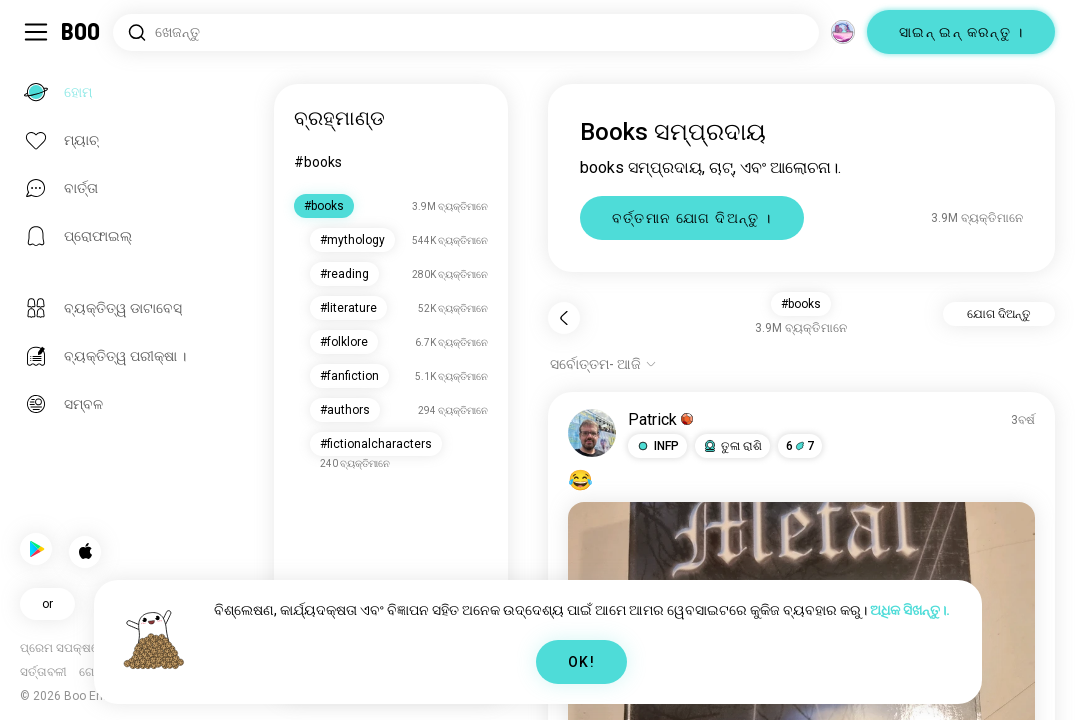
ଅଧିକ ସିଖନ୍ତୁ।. (910, 610)
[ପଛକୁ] (565, 318)
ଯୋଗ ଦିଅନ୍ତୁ (999, 314)
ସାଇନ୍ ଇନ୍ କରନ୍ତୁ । (961, 32)
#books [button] (802, 304)
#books (320, 162)
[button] (658, 446)
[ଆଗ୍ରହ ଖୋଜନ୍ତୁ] (466, 32)
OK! (581, 662)
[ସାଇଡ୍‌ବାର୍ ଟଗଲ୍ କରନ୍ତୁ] (36, 32)
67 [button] (801, 446)
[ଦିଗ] (843, 32)
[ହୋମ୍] (81, 32)
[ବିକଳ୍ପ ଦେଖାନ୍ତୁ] (604, 364)
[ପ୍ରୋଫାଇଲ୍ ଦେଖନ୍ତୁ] (593, 433)
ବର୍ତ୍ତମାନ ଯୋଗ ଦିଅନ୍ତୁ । (693, 218)
